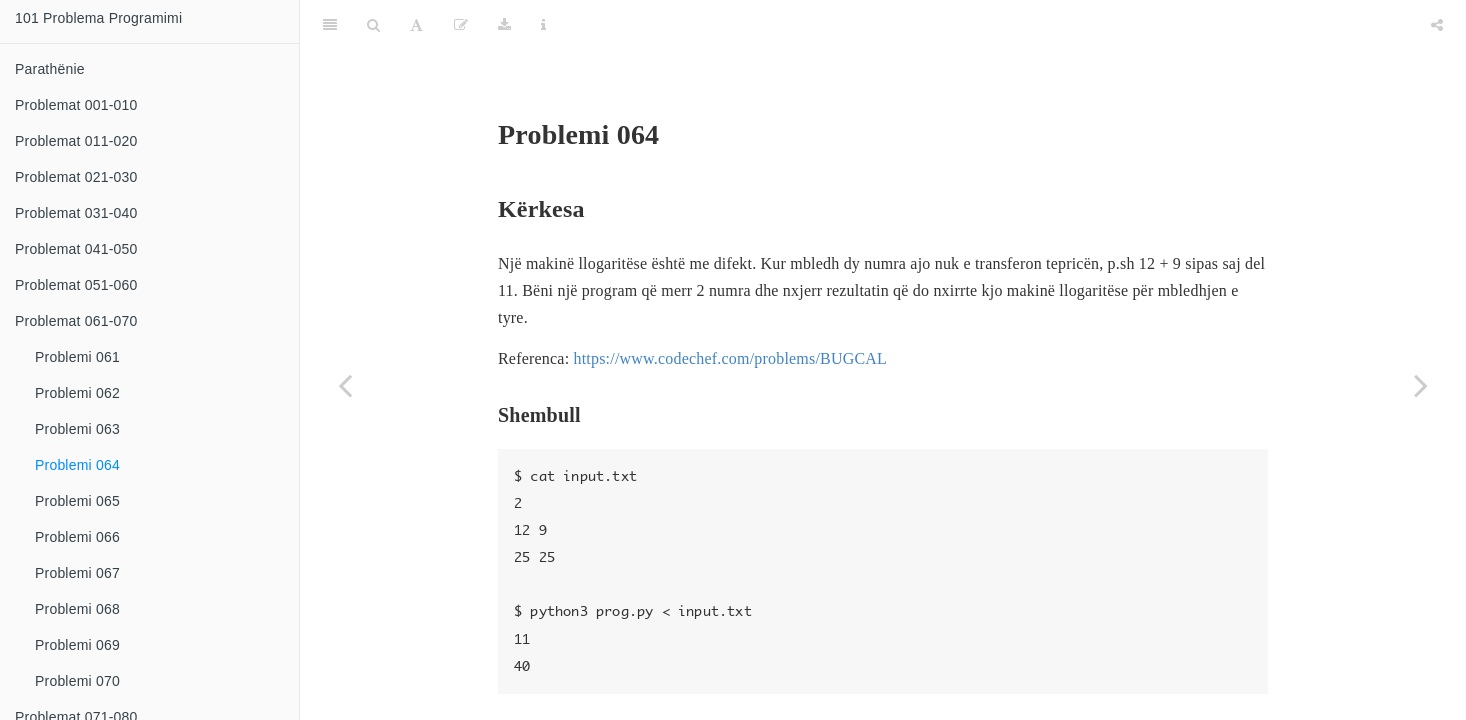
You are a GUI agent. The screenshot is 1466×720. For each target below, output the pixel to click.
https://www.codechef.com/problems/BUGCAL (730, 308)
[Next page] (1421, 385)
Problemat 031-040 (76, 213)
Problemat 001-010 (76, 105)
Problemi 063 (77, 429)
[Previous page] (345, 385)
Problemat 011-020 (76, 141)
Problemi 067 (77, 573)
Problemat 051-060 (76, 285)
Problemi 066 (77, 537)
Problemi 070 (77, 681)
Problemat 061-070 (76, 321)
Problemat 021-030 (76, 177)
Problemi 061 (77, 357)
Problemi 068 (77, 609)
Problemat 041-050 (76, 249)
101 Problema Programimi (98, 18)
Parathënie (50, 69)
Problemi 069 (77, 645)
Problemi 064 (77, 465)
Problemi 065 (77, 501)
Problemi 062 (77, 393)
